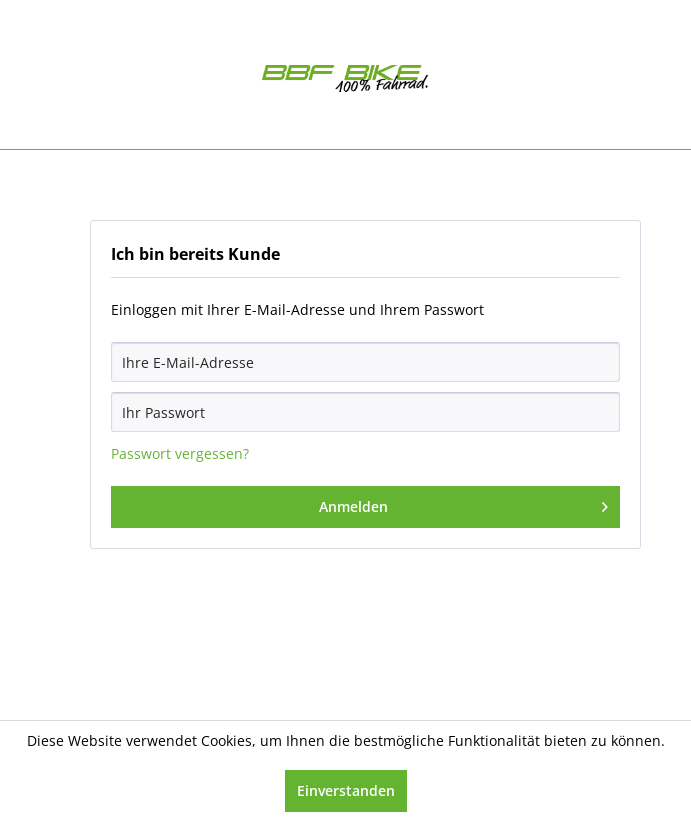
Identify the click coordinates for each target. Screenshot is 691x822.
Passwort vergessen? (180, 453)
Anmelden (463, 503)
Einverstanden (346, 790)
